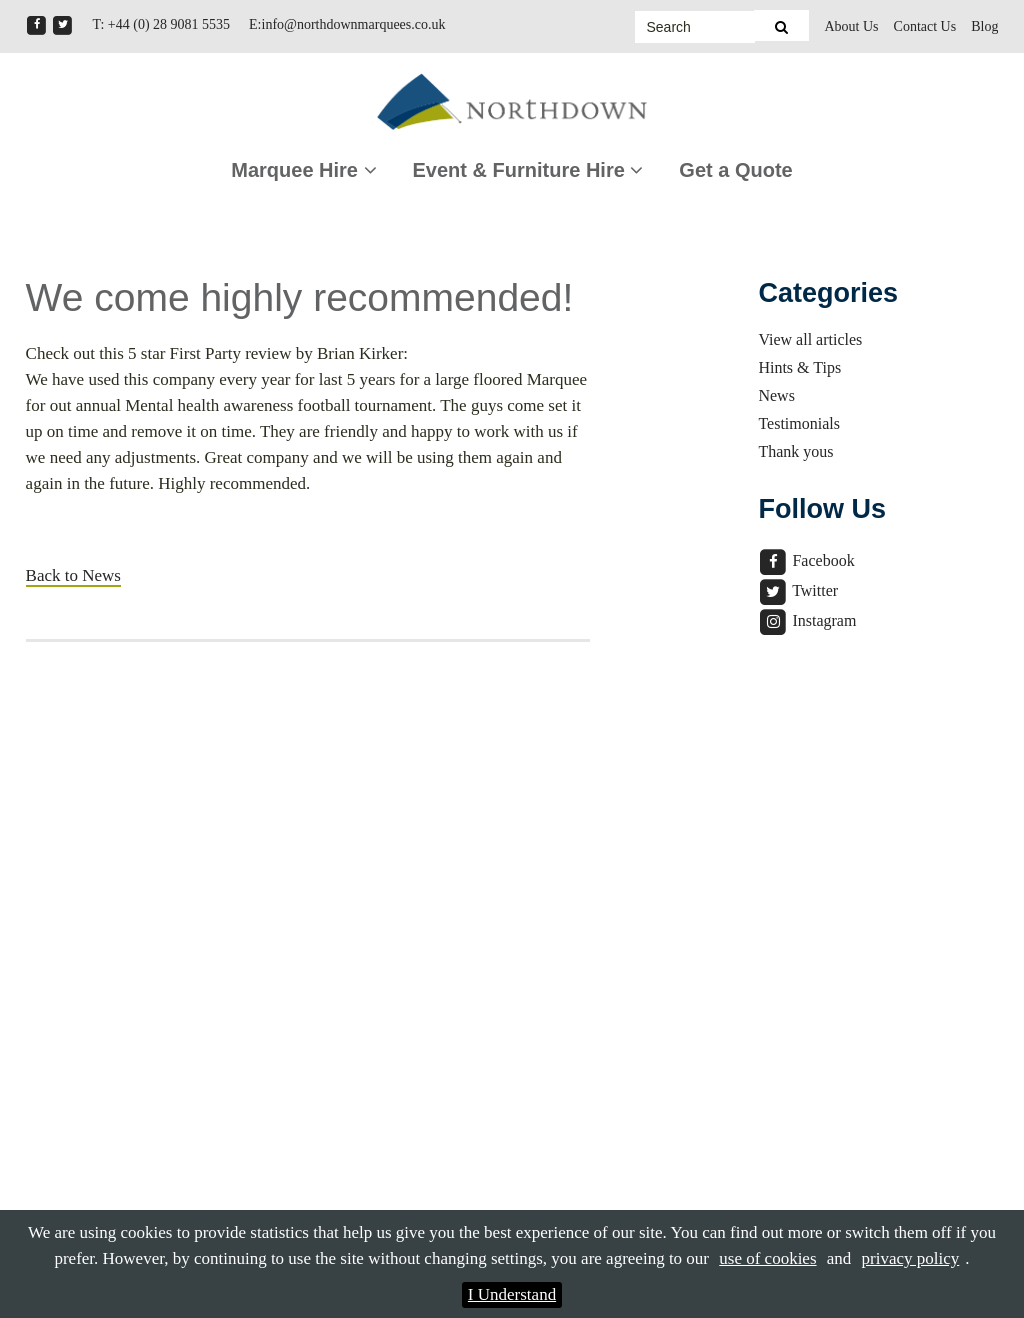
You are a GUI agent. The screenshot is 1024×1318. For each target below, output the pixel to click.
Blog (984, 26)
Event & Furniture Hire (528, 170)
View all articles (810, 339)
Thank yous (795, 451)
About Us (851, 26)
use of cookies (767, 1258)
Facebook (806, 560)
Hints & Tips (799, 367)
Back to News (73, 575)
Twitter (798, 590)
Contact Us (925, 26)
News (776, 395)
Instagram (807, 620)
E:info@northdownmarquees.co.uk (347, 24)
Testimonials (799, 423)
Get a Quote (735, 170)
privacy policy (911, 1258)
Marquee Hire (303, 170)
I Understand (512, 1294)
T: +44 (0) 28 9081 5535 (161, 24)
